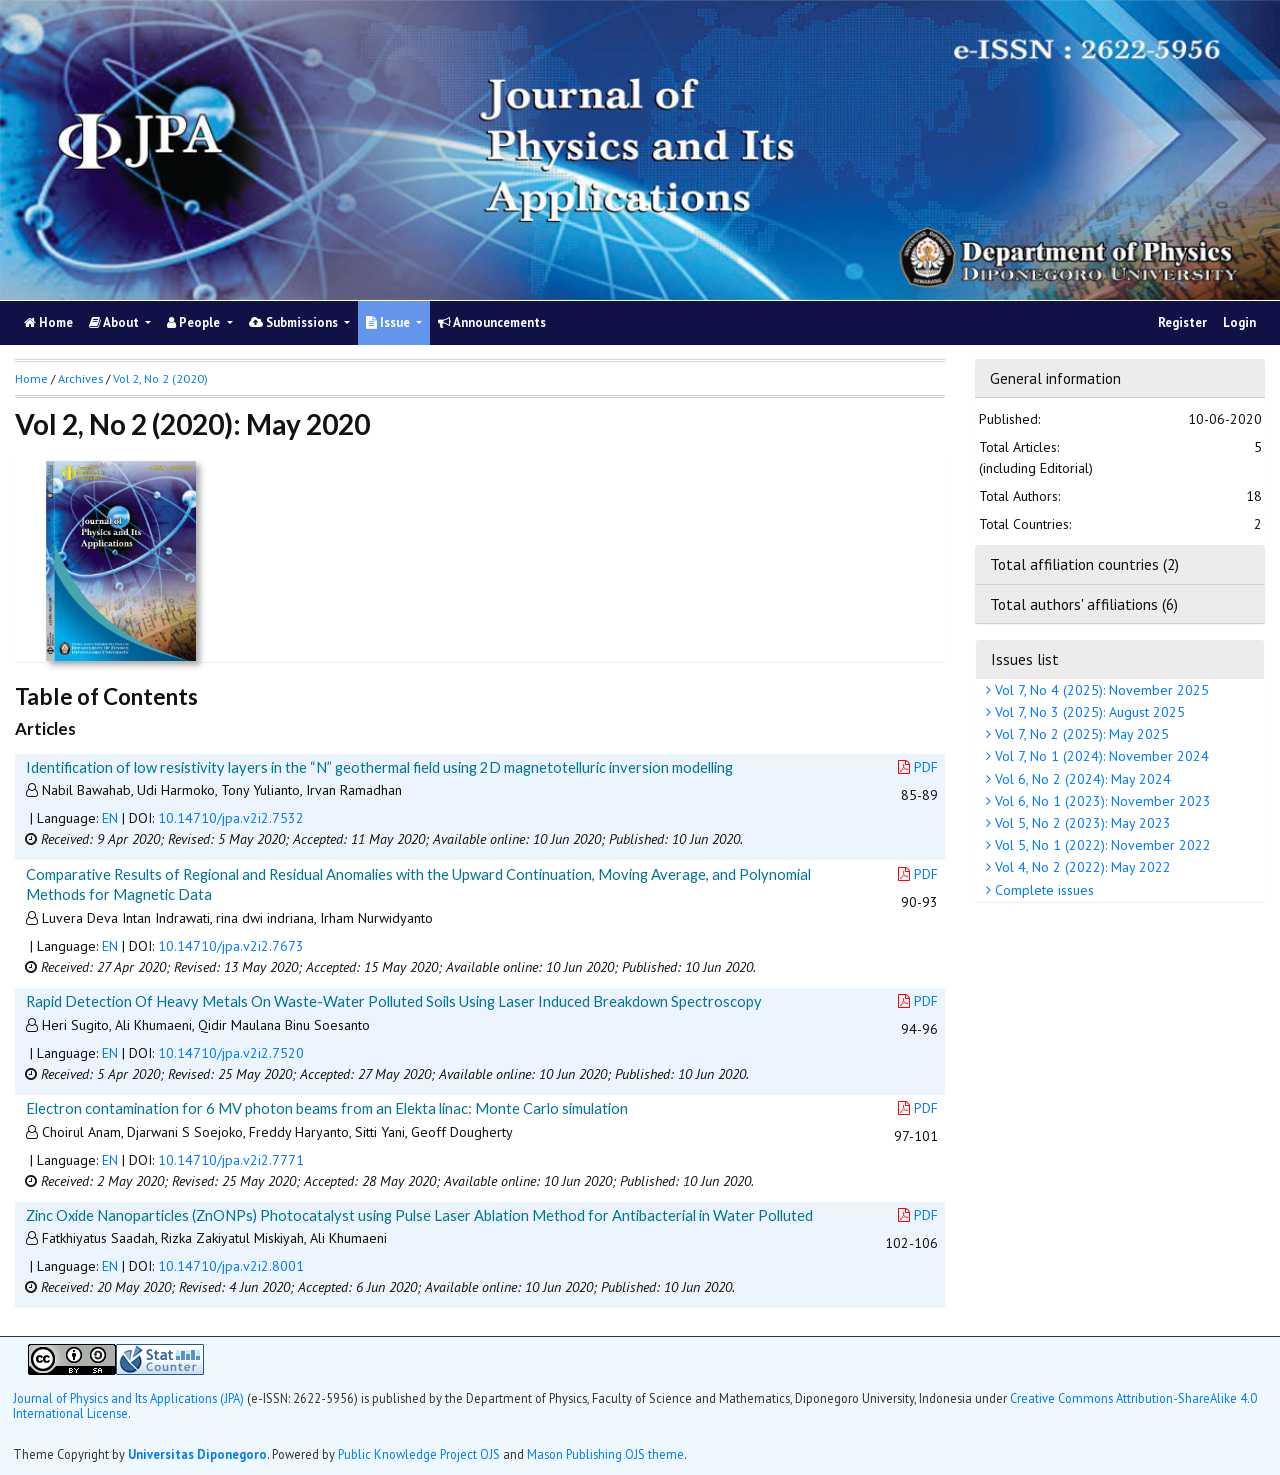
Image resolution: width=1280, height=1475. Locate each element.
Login (1239, 322)
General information (1055, 378)
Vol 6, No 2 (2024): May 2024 (1081, 779)
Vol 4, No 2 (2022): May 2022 (1081, 867)
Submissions (295, 322)
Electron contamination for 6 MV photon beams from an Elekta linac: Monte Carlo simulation (327, 1108)
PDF (918, 767)
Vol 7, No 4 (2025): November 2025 (1100, 690)
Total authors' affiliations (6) (1084, 604)
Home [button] (31, 378)
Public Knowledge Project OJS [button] (419, 1454)
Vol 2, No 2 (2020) (160, 378)
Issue (389, 322)
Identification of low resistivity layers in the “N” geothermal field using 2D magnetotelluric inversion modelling (379, 767)
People (195, 322)
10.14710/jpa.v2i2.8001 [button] (231, 1266)
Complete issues (1042, 890)
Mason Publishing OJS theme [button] (605, 1454)
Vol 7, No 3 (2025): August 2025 (1088, 712)
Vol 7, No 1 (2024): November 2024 (1100, 756)
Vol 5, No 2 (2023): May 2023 (1081, 823)
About (115, 322)
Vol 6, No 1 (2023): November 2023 (1101, 801)
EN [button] (110, 818)
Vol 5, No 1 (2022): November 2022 (1101, 845)
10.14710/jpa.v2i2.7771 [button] (231, 1160)
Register (1182, 322)
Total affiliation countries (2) (1084, 564)
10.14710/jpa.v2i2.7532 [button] (231, 818)
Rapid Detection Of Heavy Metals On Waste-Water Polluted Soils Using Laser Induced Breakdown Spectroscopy (394, 1001)
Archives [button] (80, 378)
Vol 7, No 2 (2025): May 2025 (1080, 734)
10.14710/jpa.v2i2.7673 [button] (231, 946)
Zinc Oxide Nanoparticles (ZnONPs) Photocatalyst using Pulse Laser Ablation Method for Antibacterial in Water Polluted (419, 1215)
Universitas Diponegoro (197, 1454)
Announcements (492, 322)
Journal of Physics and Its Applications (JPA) (130, 1398)
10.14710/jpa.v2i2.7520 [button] (231, 1053)
